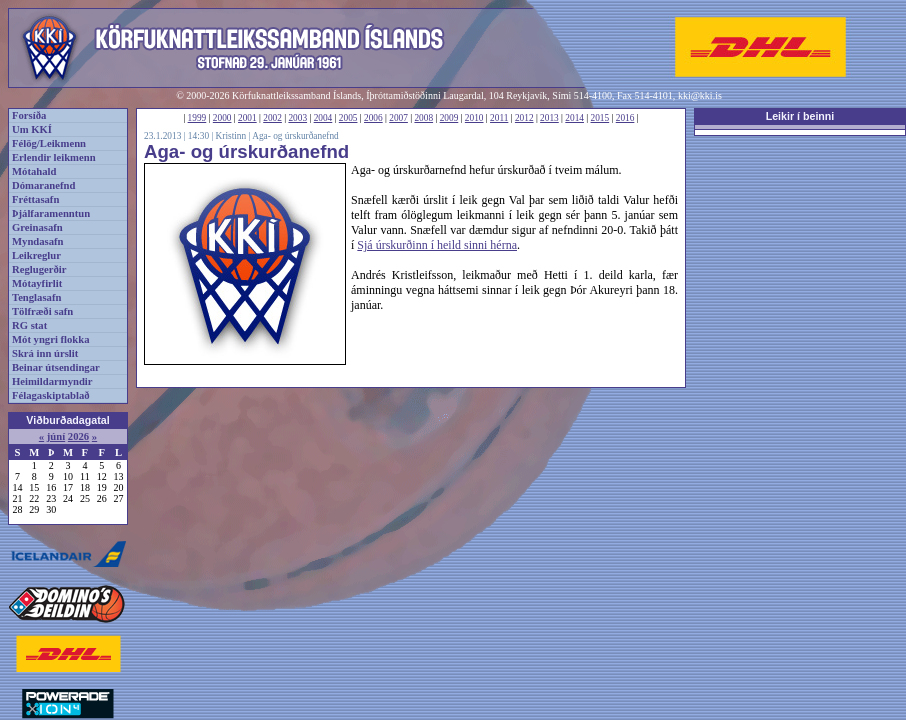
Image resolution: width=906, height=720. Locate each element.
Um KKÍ (32, 129)
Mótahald (34, 171)
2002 (272, 118)
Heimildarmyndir (52, 381)
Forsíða (29, 115)
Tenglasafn (36, 297)
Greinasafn (37, 227)
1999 (197, 118)
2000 (222, 118)
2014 (574, 118)
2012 (524, 118)
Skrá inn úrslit (45, 353)
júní (56, 436)
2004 (323, 118)
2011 (499, 118)
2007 (398, 118)
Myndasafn (38, 241)
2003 (297, 118)
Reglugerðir (39, 269)
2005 (348, 118)
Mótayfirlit (37, 283)
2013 (549, 118)
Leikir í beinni (800, 116)
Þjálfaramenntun (51, 213)
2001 (247, 118)
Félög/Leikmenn (49, 143)
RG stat (29, 325)
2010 (474, 118)
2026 (78, 436)
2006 (373, 118)
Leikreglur (36, 255)
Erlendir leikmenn (54, 157)
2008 (423, 118)
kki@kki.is (700, 95)
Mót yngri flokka (51, 339)
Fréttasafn (35, 199)
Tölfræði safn (42, 311)
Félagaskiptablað (51, 395)
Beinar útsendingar (56, 367)
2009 (449, 118)
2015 (600, 118)
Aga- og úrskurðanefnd (295, 136)
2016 (625, 118)
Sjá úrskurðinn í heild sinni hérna (437, 245)
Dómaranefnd (43, 185)
